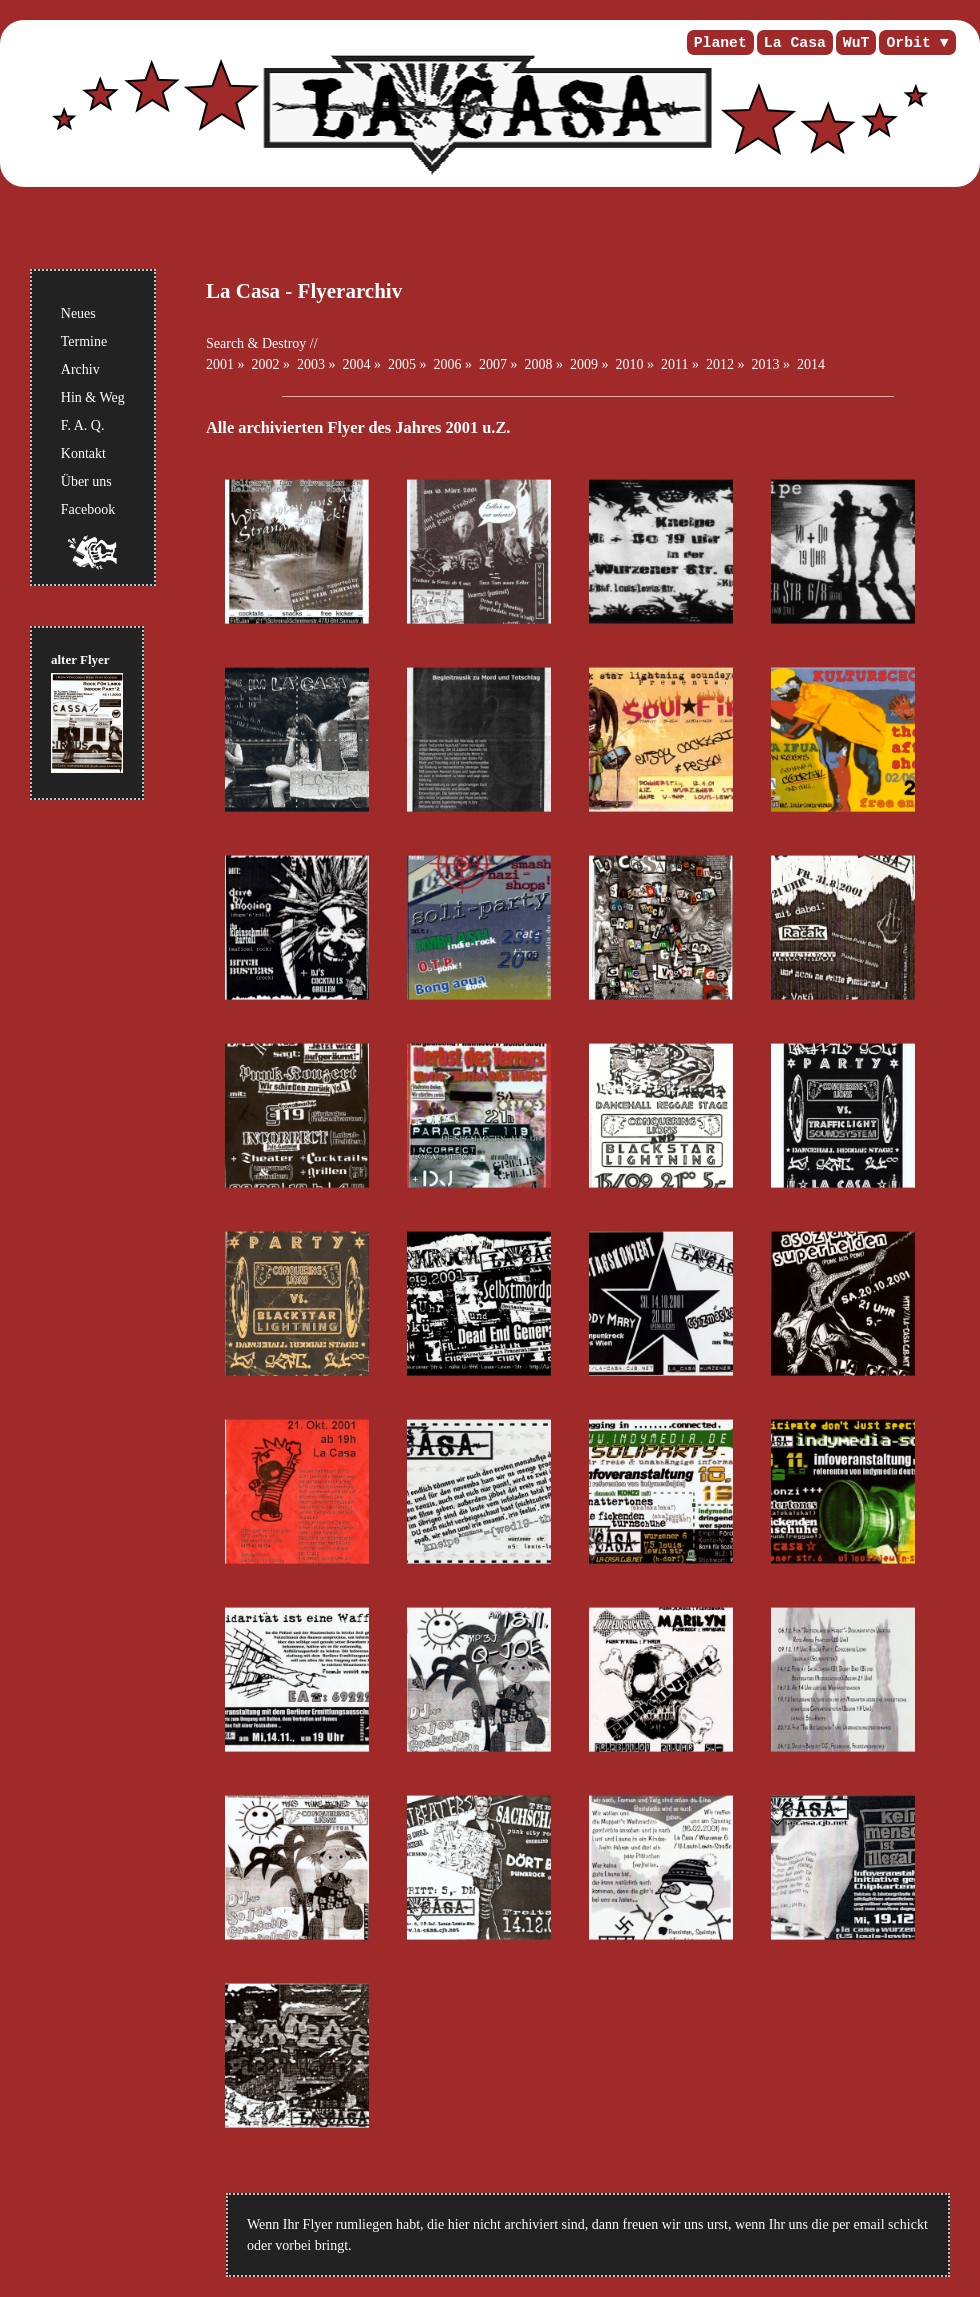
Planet (720, 43)
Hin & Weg (93, 397)
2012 (720, 364)
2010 (630, 364)
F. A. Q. (83, 425)
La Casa (795, 43)
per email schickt (880, 2224)
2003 (311, 364)
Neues (78, 313)
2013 (765, 364)
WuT (856, 43)
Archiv (80, 369)
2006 (448, 364)
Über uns (86, 481)
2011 (674, 364)
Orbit (908, 43)
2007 (493, 364)
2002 (266, 364)
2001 (220, 364)
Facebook (88, 509)
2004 (357, 364)
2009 (584, 364)
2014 (811, 364)
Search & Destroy (256, 343)
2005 (402, 364)
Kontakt (83, 453)
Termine (84, 341)
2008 (539, 364)
